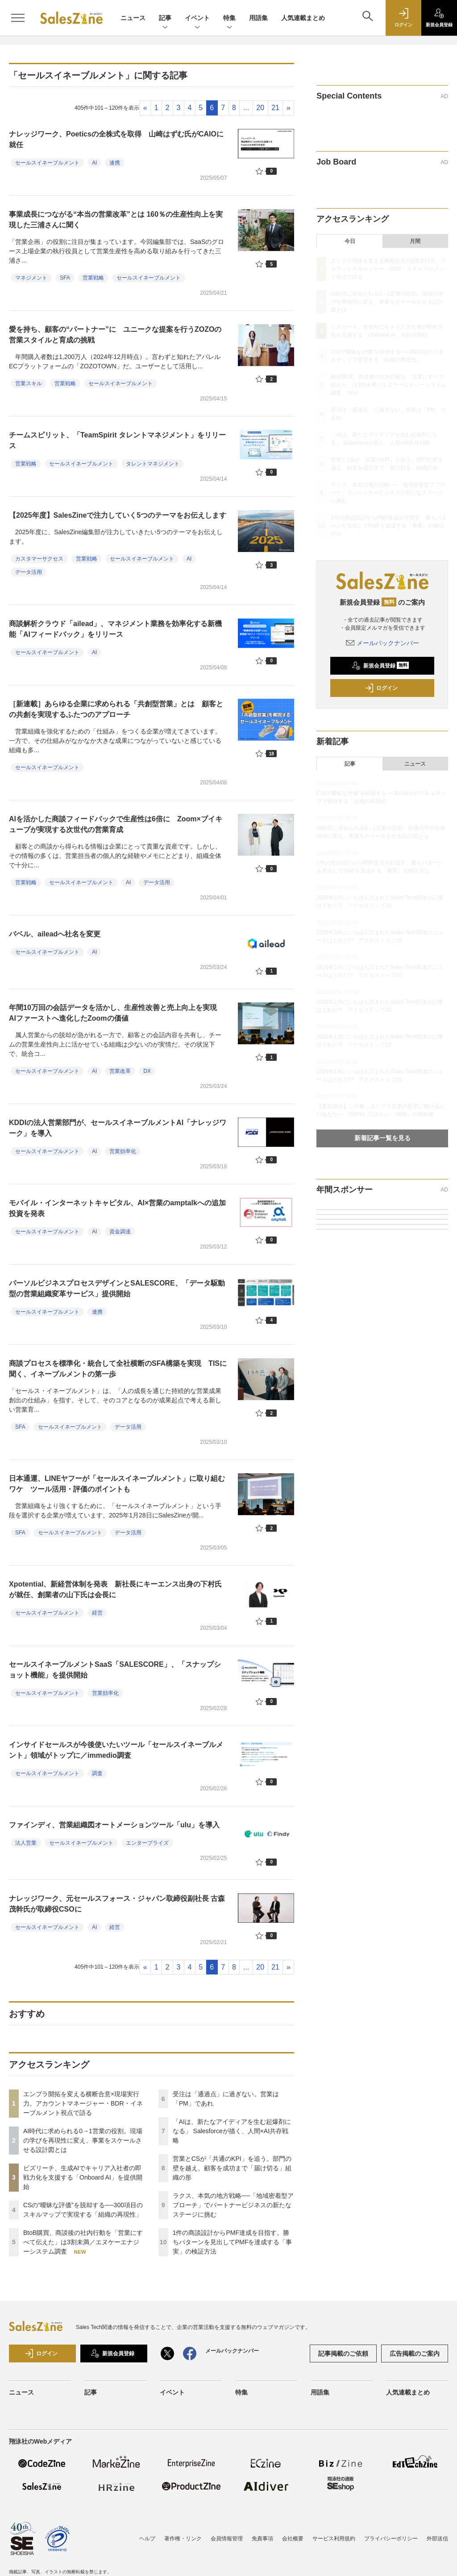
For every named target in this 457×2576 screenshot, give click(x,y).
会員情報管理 (227, 2538)
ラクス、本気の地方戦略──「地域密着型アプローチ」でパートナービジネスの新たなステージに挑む (233, 2205)
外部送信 (437, 2538)
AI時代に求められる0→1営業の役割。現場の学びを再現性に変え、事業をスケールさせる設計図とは (82, 2140)
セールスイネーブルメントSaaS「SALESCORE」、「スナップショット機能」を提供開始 (115, 1670)
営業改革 (120, 1071)
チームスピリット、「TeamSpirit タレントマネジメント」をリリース (117, 440)
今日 (350, 241)
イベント (197, 18)
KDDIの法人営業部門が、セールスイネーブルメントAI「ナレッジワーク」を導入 (117, 1128)
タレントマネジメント (152, 464)
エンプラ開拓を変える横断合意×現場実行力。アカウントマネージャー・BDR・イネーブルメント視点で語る (83, 2103)
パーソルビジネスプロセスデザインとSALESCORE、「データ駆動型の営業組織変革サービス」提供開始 (117, 1288)
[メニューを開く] (18, 18)
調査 (97, 1773)
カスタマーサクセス (39, 559)
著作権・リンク (183, 2538)
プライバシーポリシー (391, 2538)
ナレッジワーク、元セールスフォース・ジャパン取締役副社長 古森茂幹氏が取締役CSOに (117, 1904)
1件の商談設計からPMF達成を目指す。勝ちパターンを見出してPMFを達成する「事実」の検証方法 (232, 2242)
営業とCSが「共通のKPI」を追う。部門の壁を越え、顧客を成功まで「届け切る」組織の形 (232, 2168)
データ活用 (28, 572)
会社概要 (292, 2538)
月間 (415, 241)
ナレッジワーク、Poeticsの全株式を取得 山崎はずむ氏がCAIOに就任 (116, 139)
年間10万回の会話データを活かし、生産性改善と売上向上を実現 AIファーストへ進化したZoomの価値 (116, 1013)
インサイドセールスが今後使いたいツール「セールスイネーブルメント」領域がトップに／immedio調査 (116, 1750)
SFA (65, 278)
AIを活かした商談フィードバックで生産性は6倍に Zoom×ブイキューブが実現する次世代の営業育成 (115, 824)
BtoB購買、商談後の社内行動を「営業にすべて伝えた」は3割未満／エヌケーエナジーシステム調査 (83, 2242)
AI (94, 163)
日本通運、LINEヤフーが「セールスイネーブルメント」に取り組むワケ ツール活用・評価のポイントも (117, 1484)
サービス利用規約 (333, 2538)
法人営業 (26, 1843)
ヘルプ (147, 2538)
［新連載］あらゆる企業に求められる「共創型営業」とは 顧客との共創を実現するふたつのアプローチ (116, 709)
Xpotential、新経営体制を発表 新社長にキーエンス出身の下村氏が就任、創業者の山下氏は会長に (115, 1589)
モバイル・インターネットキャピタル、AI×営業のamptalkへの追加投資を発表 (117, 1208)
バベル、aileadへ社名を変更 (54, 934)
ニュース (132, 17)
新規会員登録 (380, 665)
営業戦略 (93, 278)
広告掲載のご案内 (415, 2353)
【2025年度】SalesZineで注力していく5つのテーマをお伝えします (117, 515)
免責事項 (262, 2538)
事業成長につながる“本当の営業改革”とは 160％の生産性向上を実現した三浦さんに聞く (116, 219)
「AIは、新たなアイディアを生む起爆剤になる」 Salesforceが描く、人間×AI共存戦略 (232, 2131)
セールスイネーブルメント (47, 163)
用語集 (258, 17)
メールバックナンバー (382, 643)
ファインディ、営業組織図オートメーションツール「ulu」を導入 (114, 1825)
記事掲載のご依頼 (343, 2353)
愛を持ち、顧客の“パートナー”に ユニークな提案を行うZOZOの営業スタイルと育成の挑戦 (115, 335)
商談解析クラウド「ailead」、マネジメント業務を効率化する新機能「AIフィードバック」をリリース (115, 629)
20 (260, 107)
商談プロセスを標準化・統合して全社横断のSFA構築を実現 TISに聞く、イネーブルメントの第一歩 (118, 1369)
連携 (114, 163)
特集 (229, 18)
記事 (165, 18)
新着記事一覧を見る (382, 1138)
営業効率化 (122, 1151)
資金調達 (120, 1231)
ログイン (381, 688)
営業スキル (28, 383)
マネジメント (31, 278)
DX (147, 1071)
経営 (97, 1613)
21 (275, 107)
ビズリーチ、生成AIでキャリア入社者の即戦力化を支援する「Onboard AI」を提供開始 (82, 2177)
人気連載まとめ (303, 17)
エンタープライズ (147, 1843)
